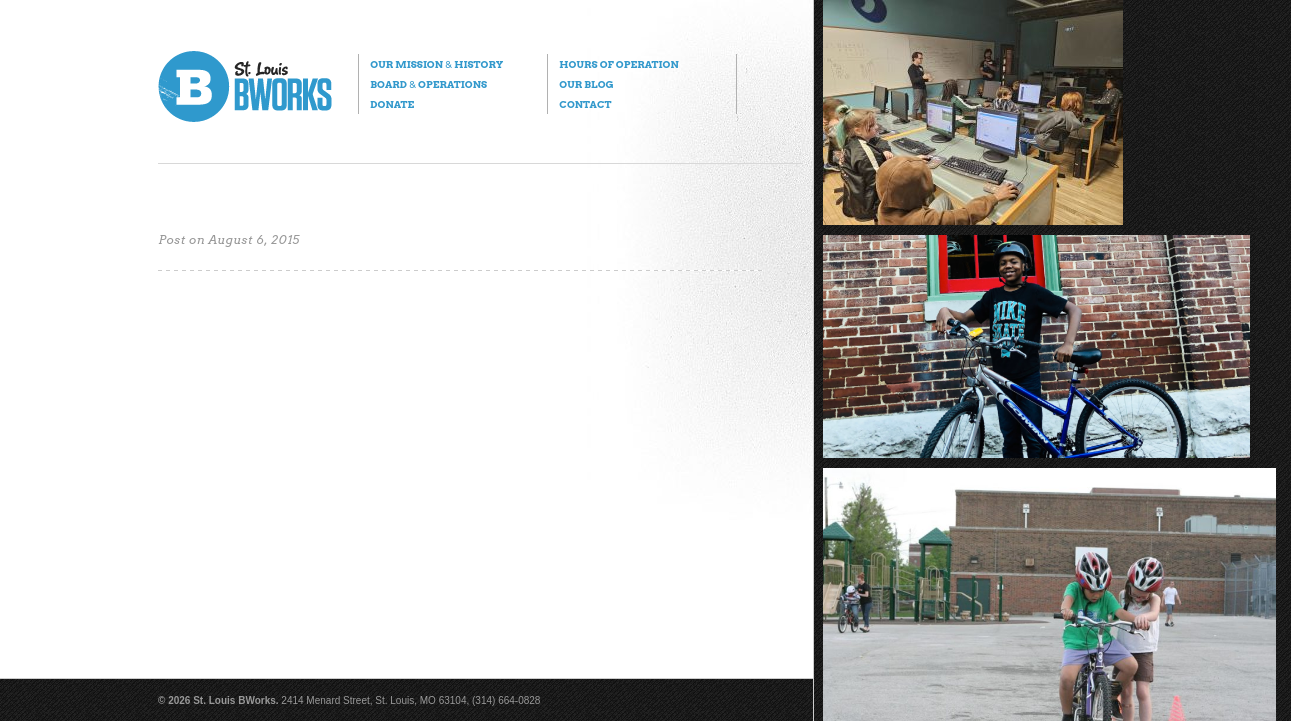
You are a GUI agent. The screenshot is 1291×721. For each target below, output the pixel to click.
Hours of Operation (618, 64)
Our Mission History (436, 64)
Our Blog (586, 84)
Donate (392, 104)
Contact (585, 104)
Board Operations (428, 84)
